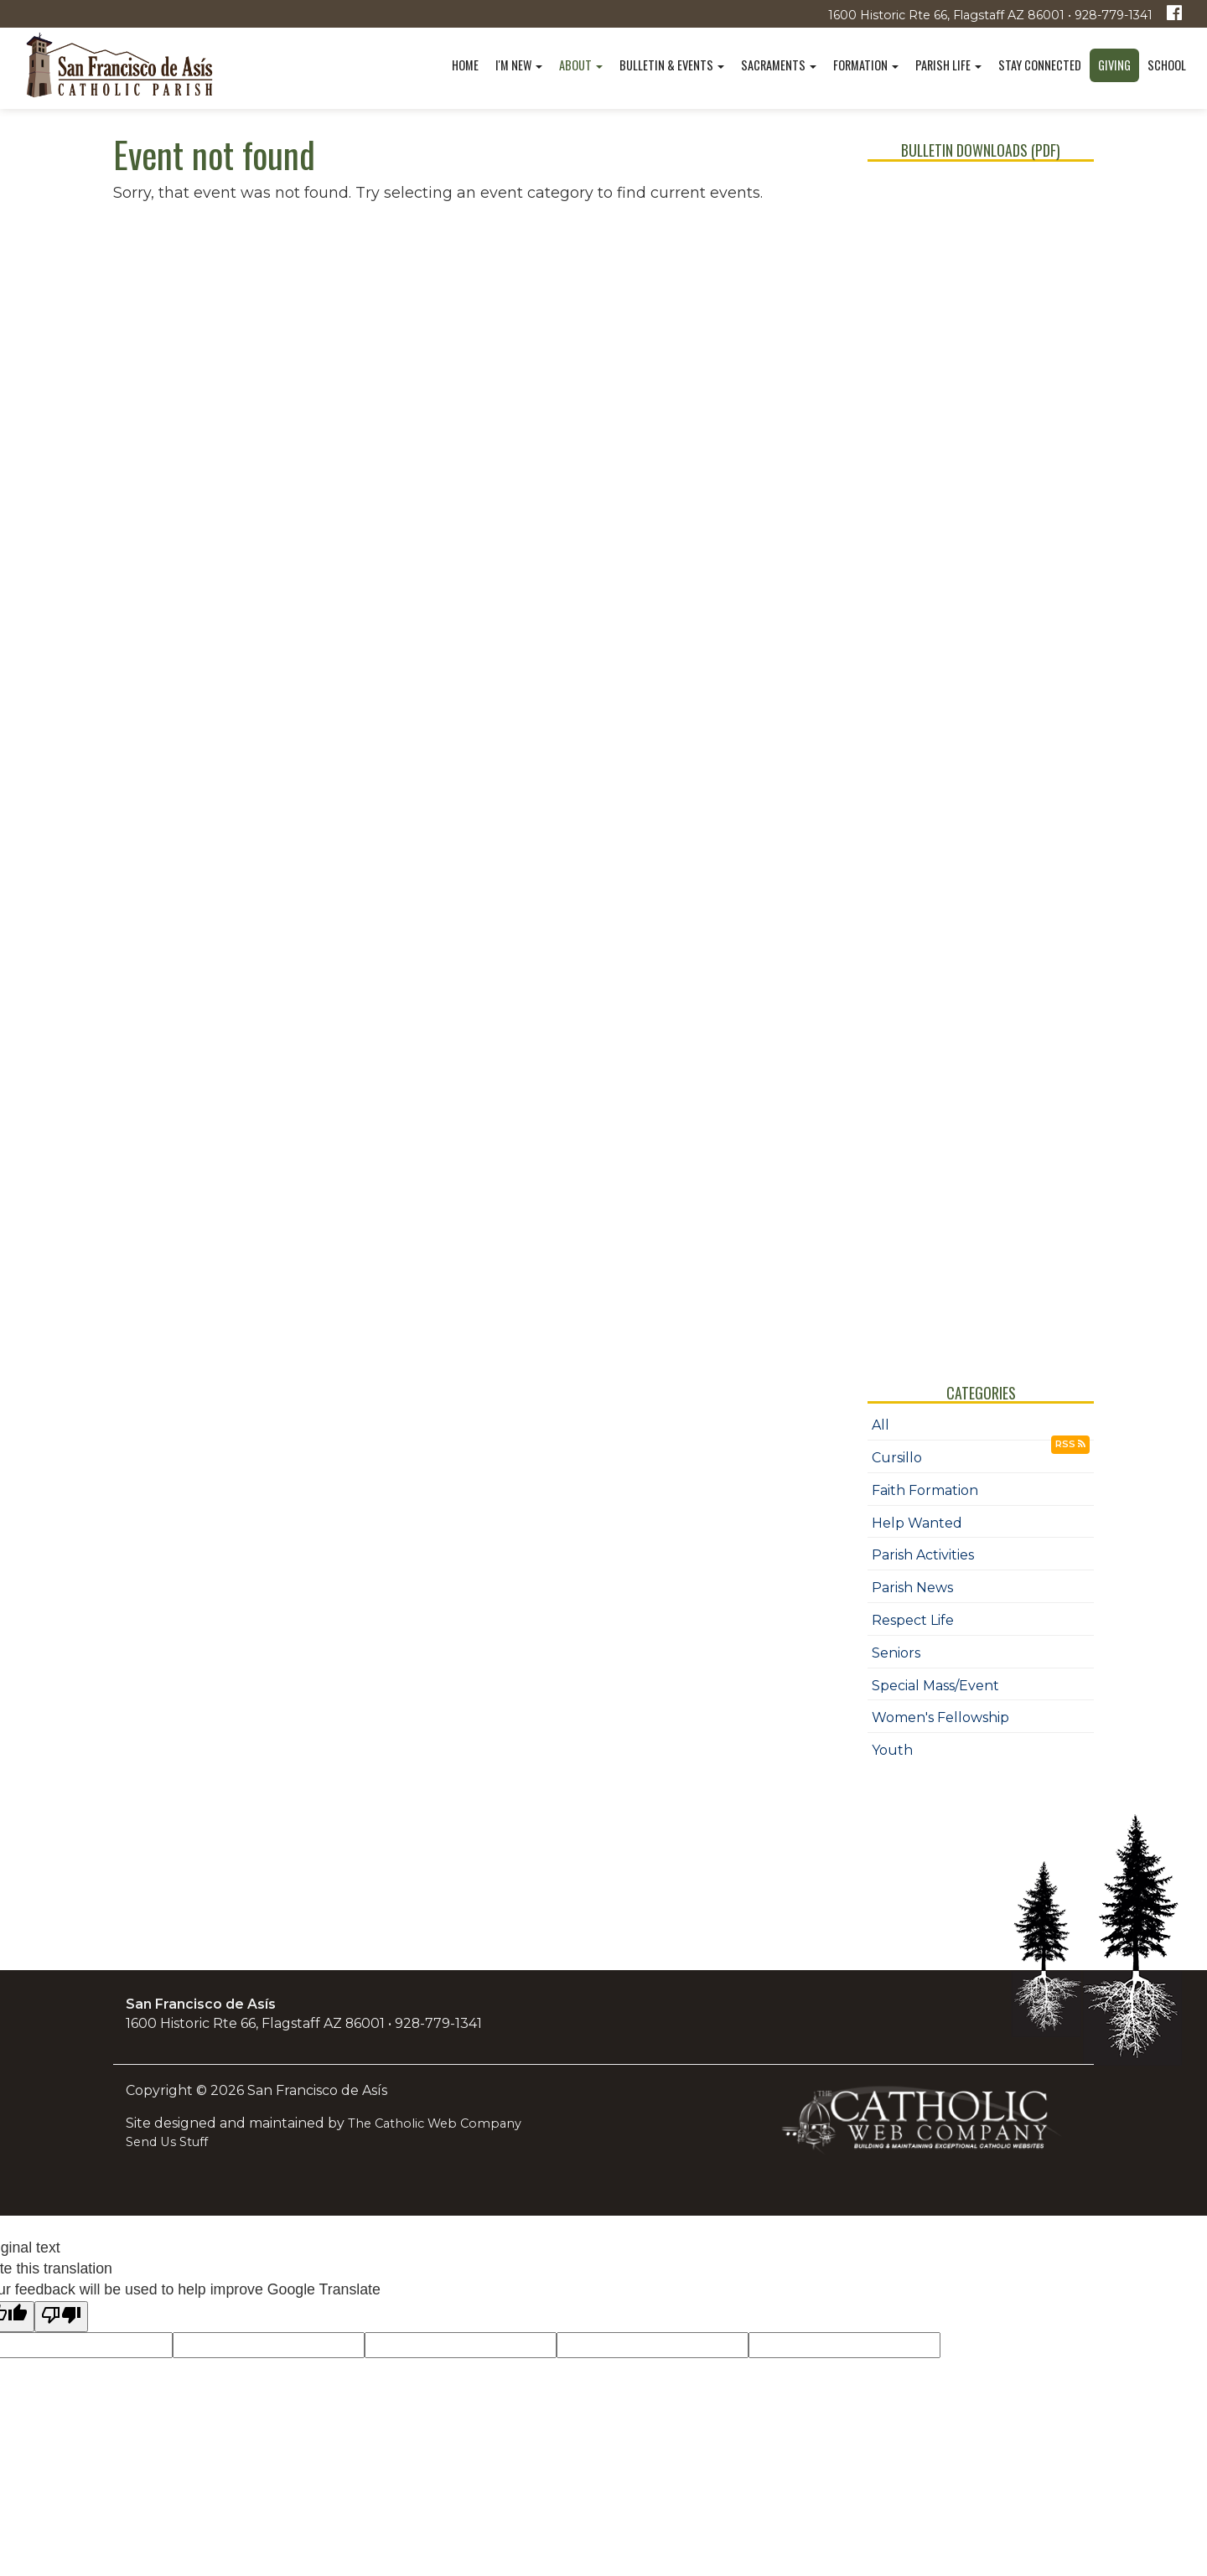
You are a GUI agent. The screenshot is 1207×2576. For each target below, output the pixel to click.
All (880, 1425)
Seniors (896, 1653)
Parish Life (948, 65)
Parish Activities (923, 1555)
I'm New (518, 65)
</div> (981, 756)
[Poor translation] (61, 2316)
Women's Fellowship (940, 1717)
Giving (1114, 65)
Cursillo (897, 1458)
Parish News (912, 1588)
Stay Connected (1039, 65)
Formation (866, 65)
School (1166, 65)
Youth (892, 1750)
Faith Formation (925, 1490)
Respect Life (913, 1620)
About (581, 65)
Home (465, 65)
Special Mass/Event (935, 1686)
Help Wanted (917, 1523)
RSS (1070, 1444)
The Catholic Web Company (434, 2123)
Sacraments (778, 65)
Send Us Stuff (167, 2141)
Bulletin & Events (671, 65)
